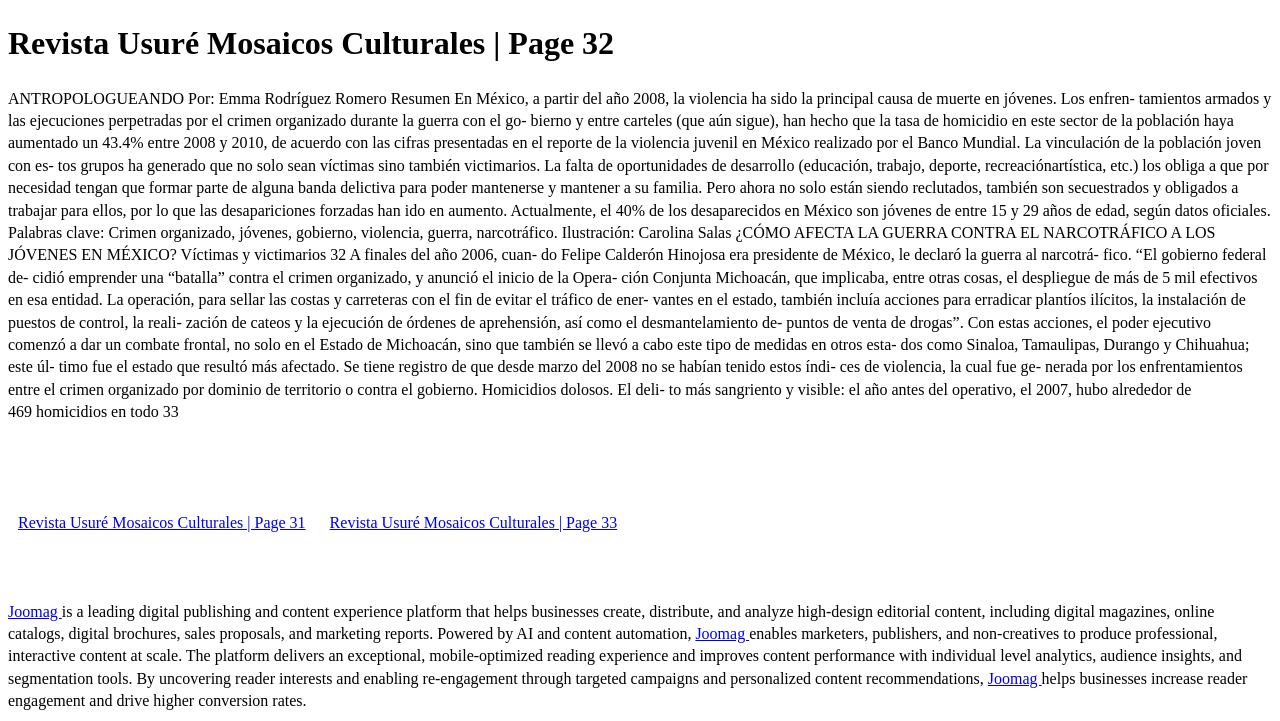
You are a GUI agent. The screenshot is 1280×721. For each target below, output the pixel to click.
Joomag (35, 611)
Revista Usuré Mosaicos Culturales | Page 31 (162, 522)
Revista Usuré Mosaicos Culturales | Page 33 (474, 522)
